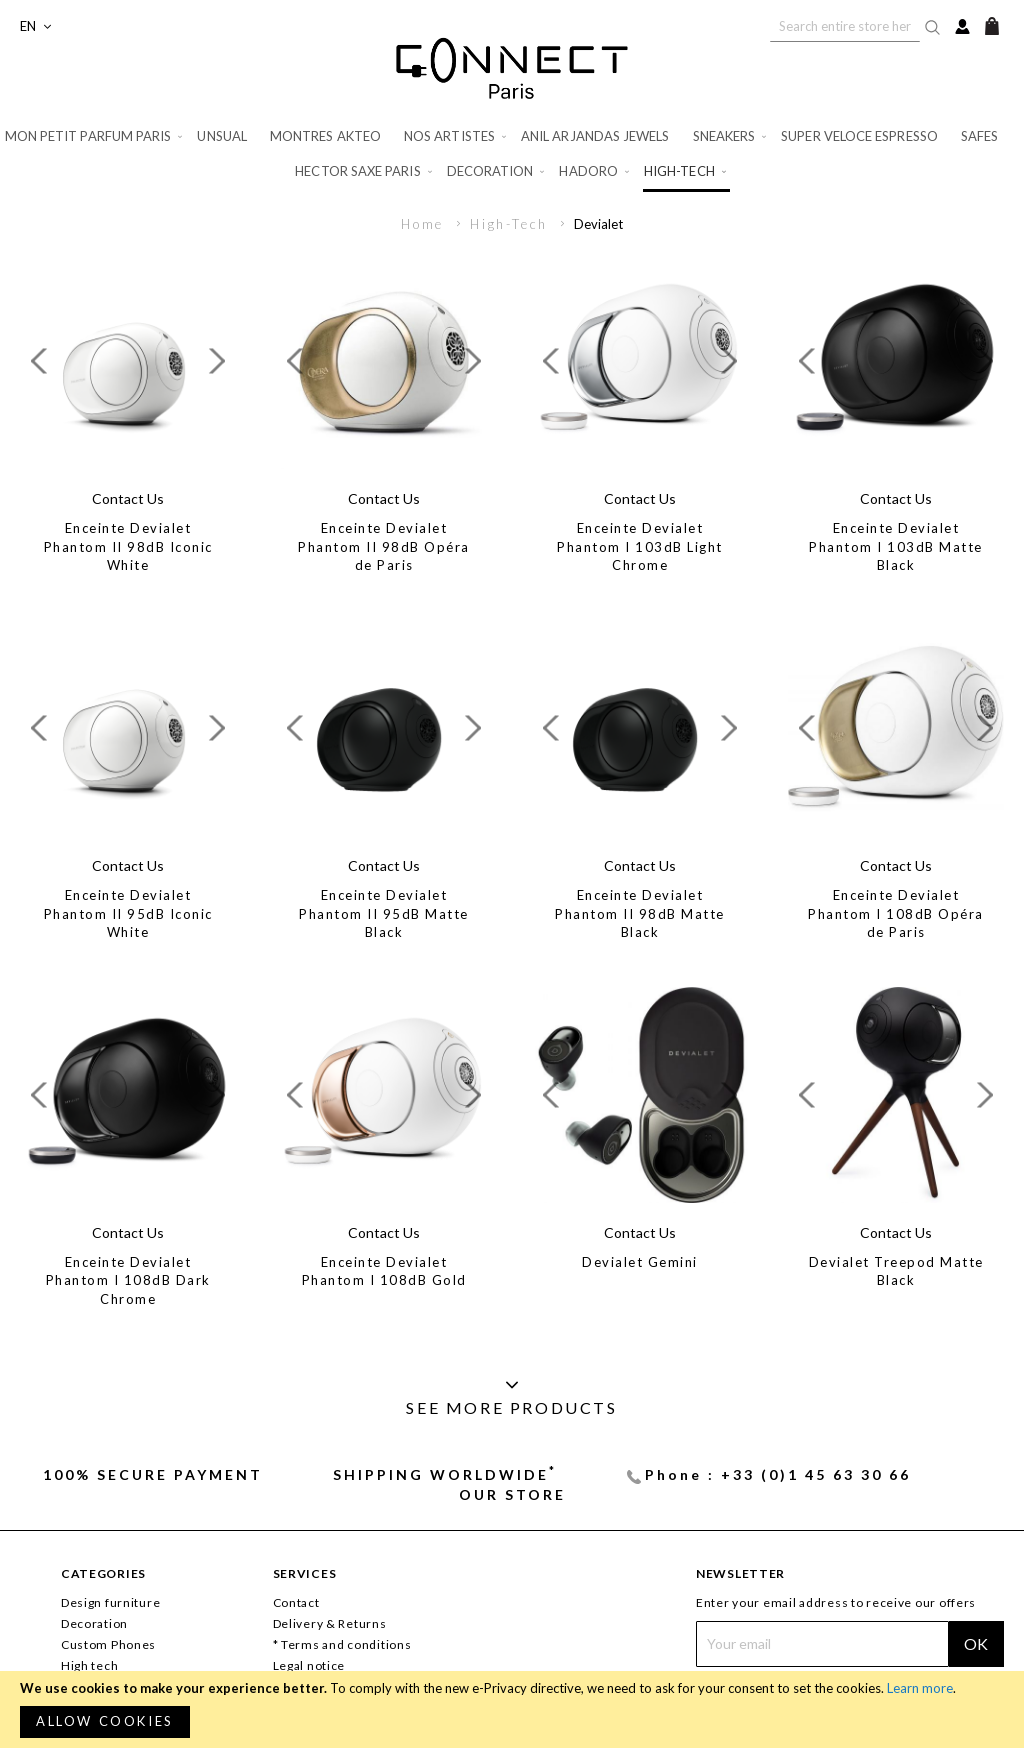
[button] (35, 26)
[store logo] (512, 68)
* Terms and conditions (342, 1644)
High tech (89, 1665)
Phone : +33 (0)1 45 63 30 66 (778, 1474)
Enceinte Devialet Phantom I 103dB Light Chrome (640, 546)
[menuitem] (95, 136)
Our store (512, 1494)
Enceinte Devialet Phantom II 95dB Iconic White (128, 913)
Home (425, 224)
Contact (296, 1602)
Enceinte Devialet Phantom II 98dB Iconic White (128, 546)
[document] (512, 1709)
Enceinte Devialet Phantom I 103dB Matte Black (896, 546)
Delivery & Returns (330, 1623)
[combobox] (845, 26)
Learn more (920, 1688)
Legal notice (309, 1665)
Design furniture (111, 1602)
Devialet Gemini (640, 1262)
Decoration (94, 1623)
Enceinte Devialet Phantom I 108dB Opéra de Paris (896, 913)
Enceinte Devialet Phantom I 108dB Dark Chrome (128, 1280)
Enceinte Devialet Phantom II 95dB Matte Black (384, 913)
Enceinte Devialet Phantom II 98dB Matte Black (640, 913)
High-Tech (512, 224)
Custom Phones (108, 1644)
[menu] (512, 155)
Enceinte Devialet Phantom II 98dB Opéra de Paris (384, 546)
